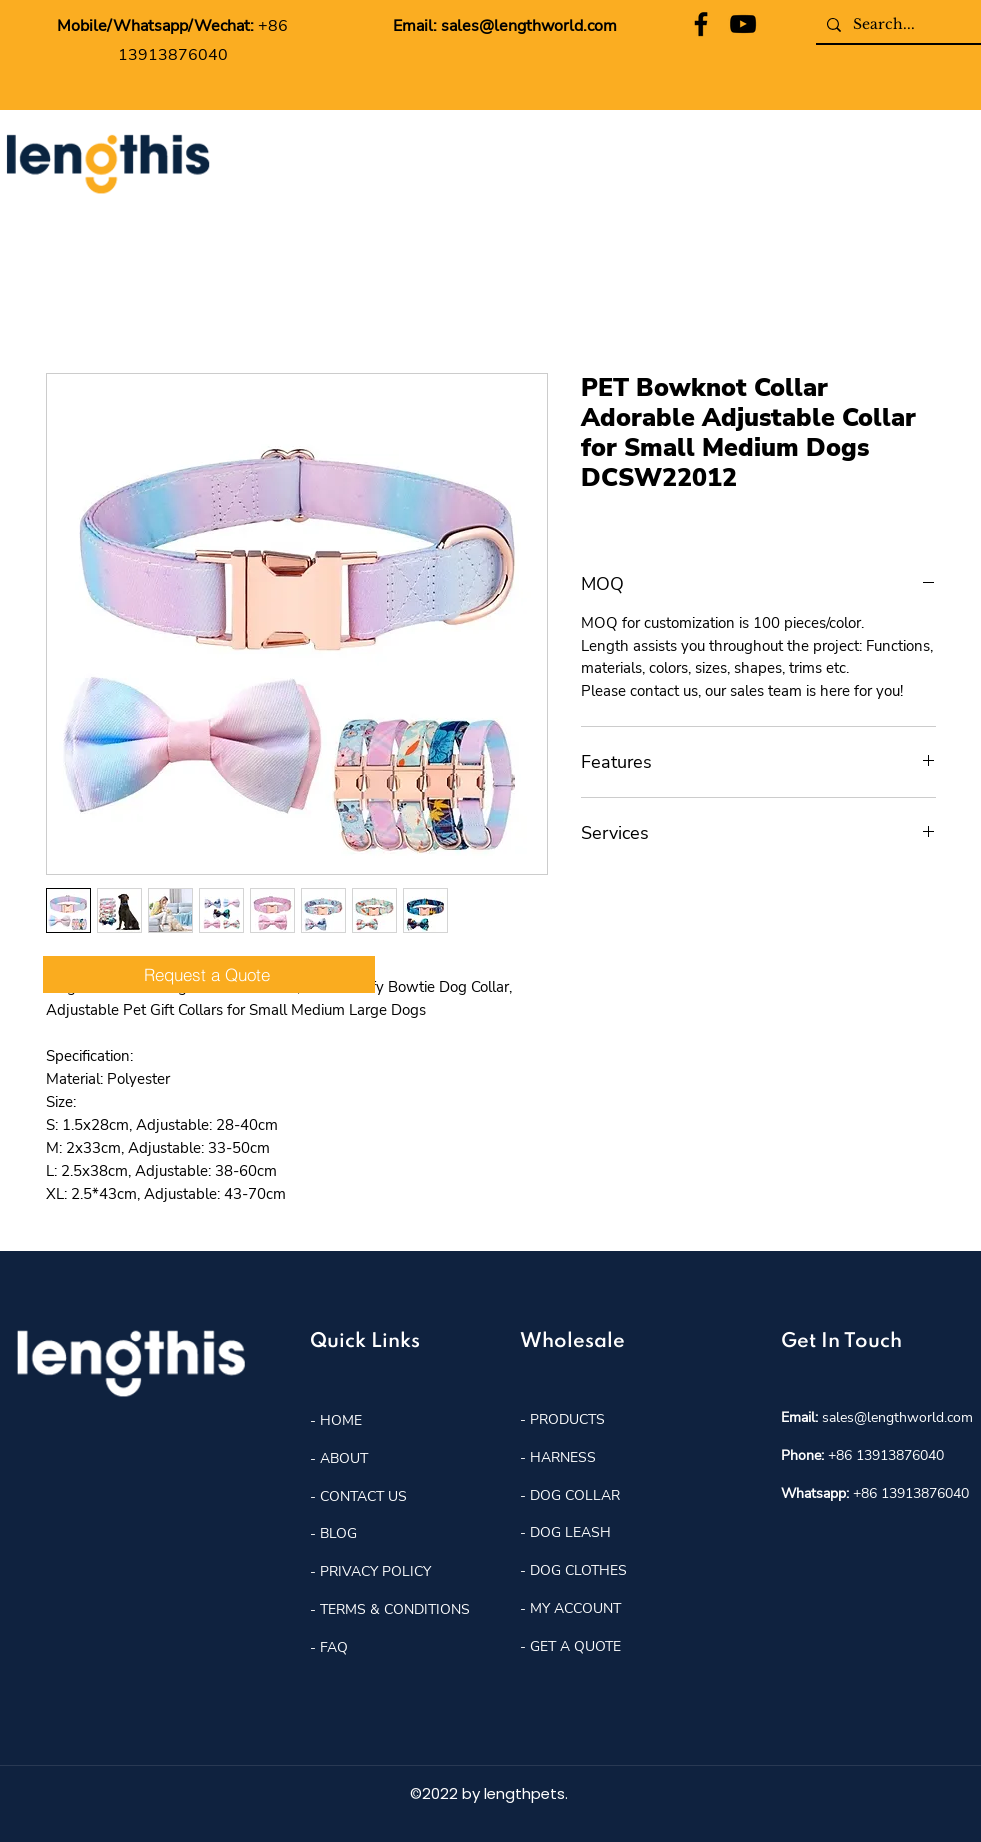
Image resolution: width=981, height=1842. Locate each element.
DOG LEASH (570, 1532)
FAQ (334, 1647)
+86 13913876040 (886, 1455)
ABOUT (344, 1458)
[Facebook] (701, 24)
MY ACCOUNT (575, 1608)
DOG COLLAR (575, 1495)
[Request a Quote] (209, 974)
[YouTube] (743, 24)
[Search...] (896, 25)
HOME (339, 1420)
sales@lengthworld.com (529, 26)
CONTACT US (363, 1496)
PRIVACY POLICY (375, 1571)
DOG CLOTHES (578, 1570)
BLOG (336, 1533)
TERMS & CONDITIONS (395, 1609)
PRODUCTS (567, 1419)
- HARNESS (558, 1457)
